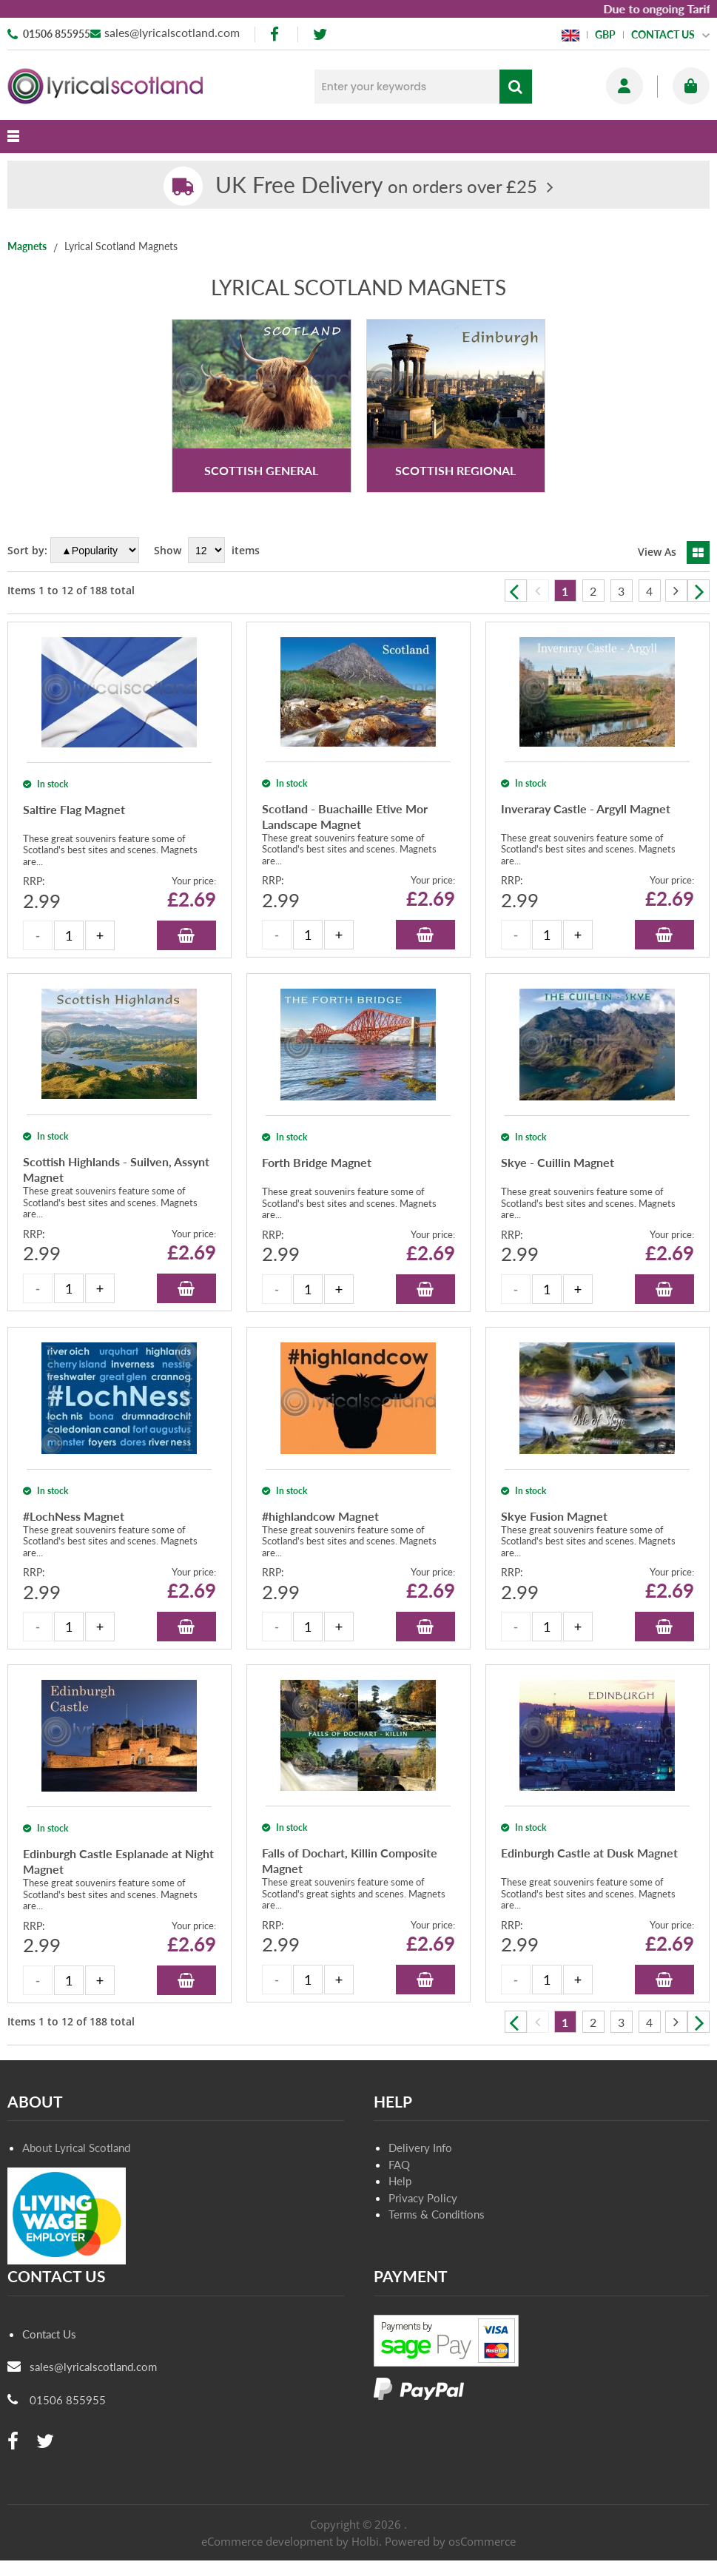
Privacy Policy (422, 2198)
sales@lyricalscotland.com (172, 32)
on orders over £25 (376, 186)
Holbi (365, 2541)
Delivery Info (420, 2147)
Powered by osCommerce (450, 2541)
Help (399, 2180)
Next (698, 590)
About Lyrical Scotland (76, 2147)
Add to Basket (186, 935)
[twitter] (320, 34)
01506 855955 (56, 33)
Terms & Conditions (436, 2214)
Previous (516, 590)
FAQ (399, 2164)
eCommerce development (267, 2541)
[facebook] (276, 34)
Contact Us (49, 2334)
